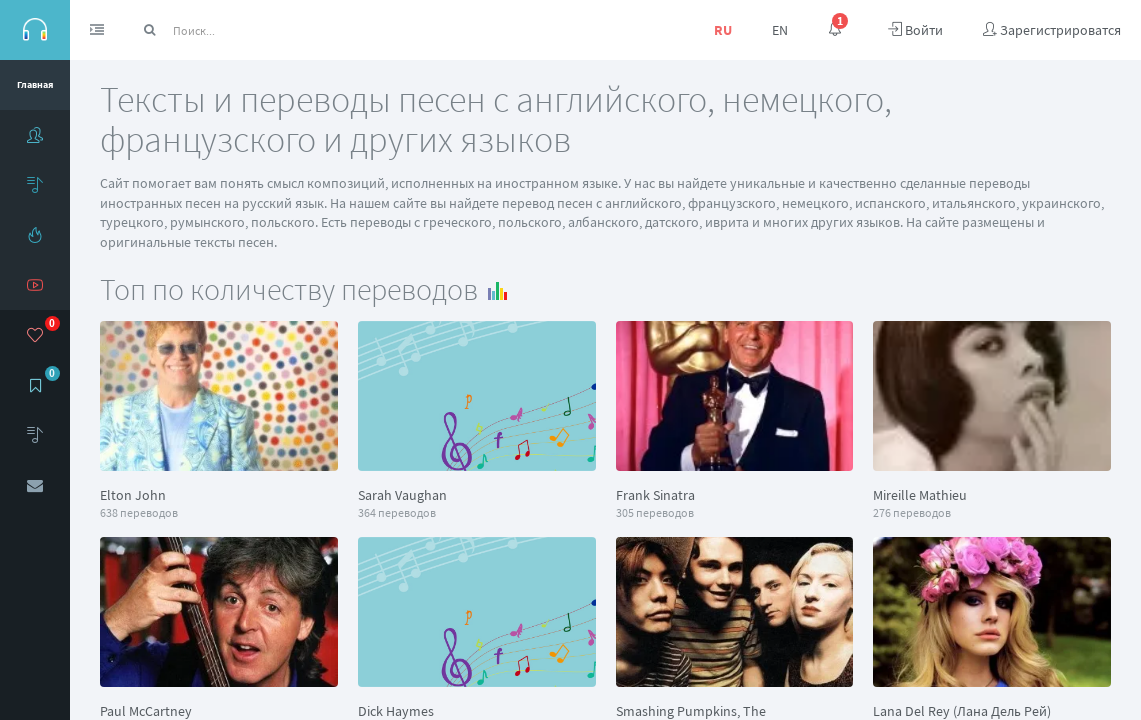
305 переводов (655, 512)
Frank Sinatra (655, 495)
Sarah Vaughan (402, 495)
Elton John (133, 495)
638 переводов (139, 512)
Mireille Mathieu (920, 495)
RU (723, 30)
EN (780, 30)
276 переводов (912, 512)
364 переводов (397, 512)
